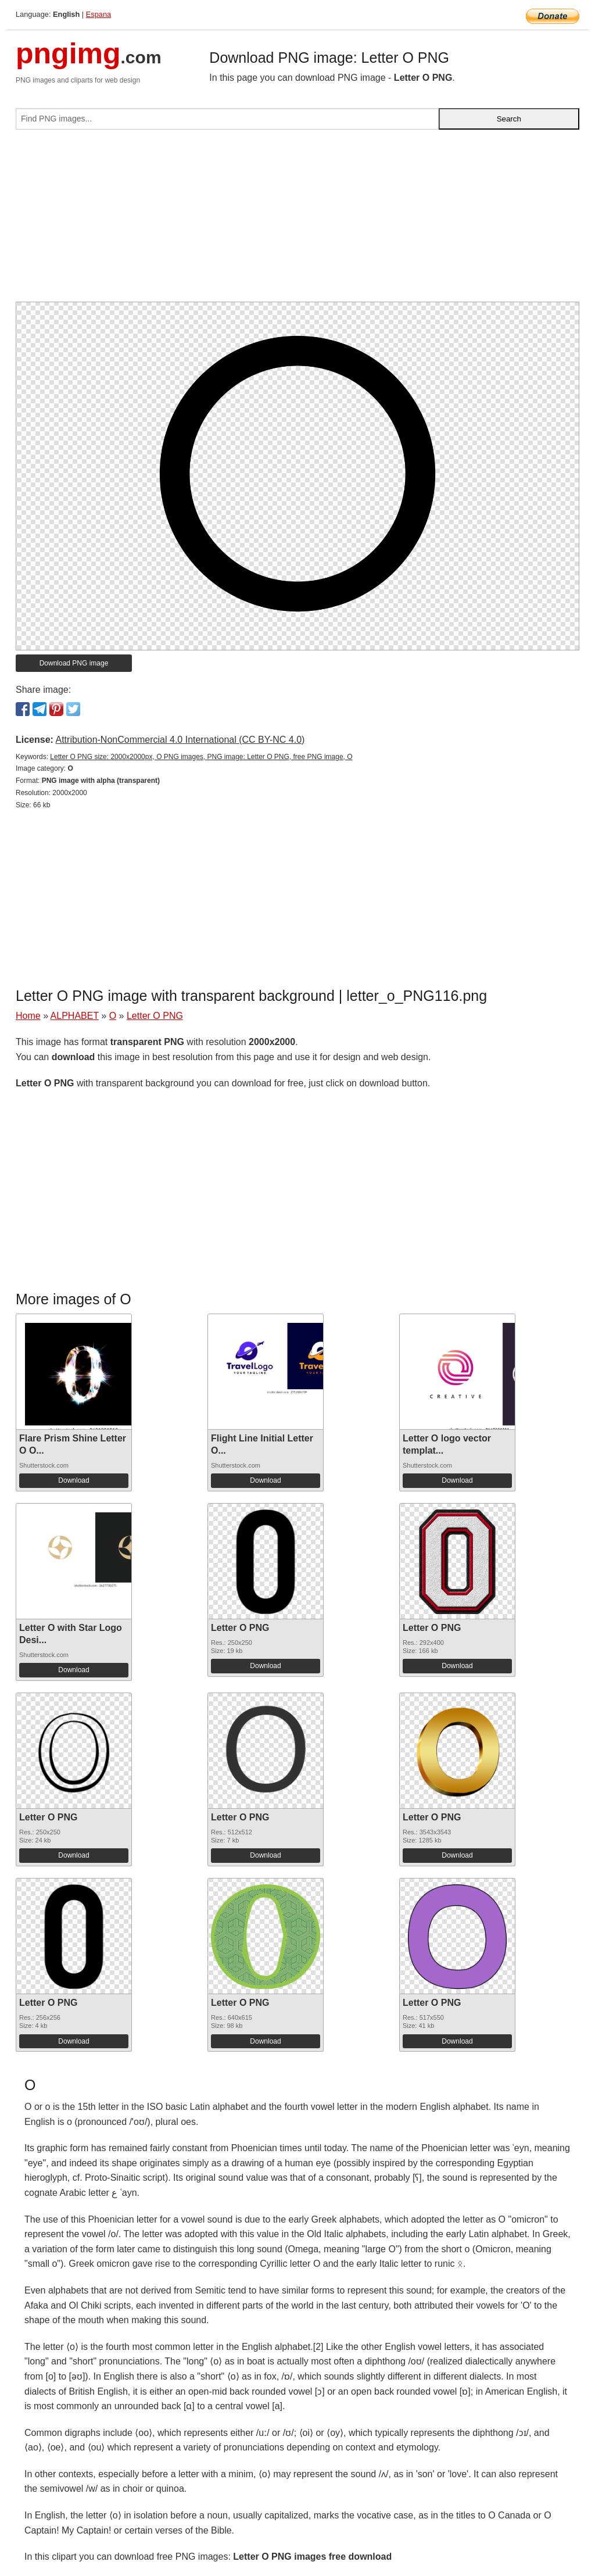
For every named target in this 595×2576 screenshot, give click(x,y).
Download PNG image (74, 663)
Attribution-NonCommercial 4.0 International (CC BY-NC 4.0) (179, 740)
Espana (98, 14)
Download (73, 1480)
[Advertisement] (297, 220)
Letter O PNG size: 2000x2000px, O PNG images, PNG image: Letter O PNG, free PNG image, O (201, 757)
